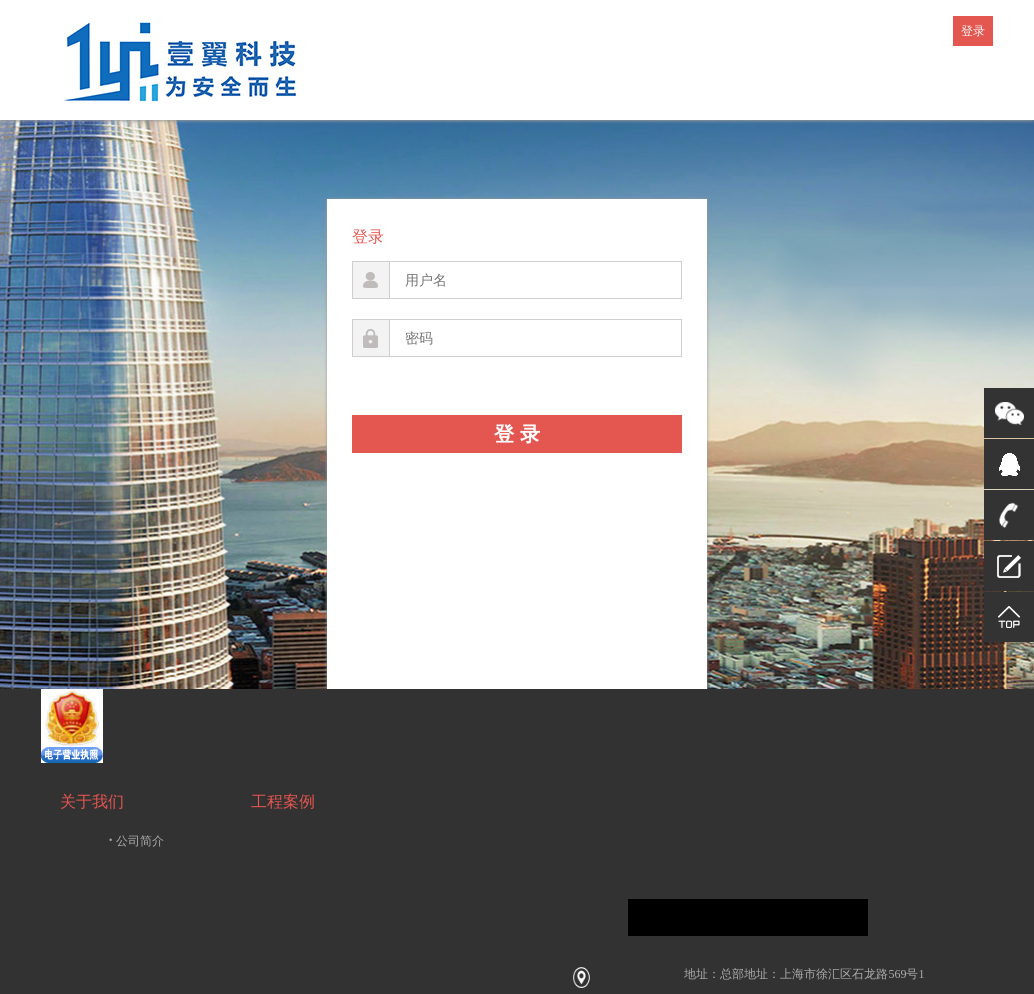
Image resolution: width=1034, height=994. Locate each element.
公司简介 (137, 840)
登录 (973, 31)
